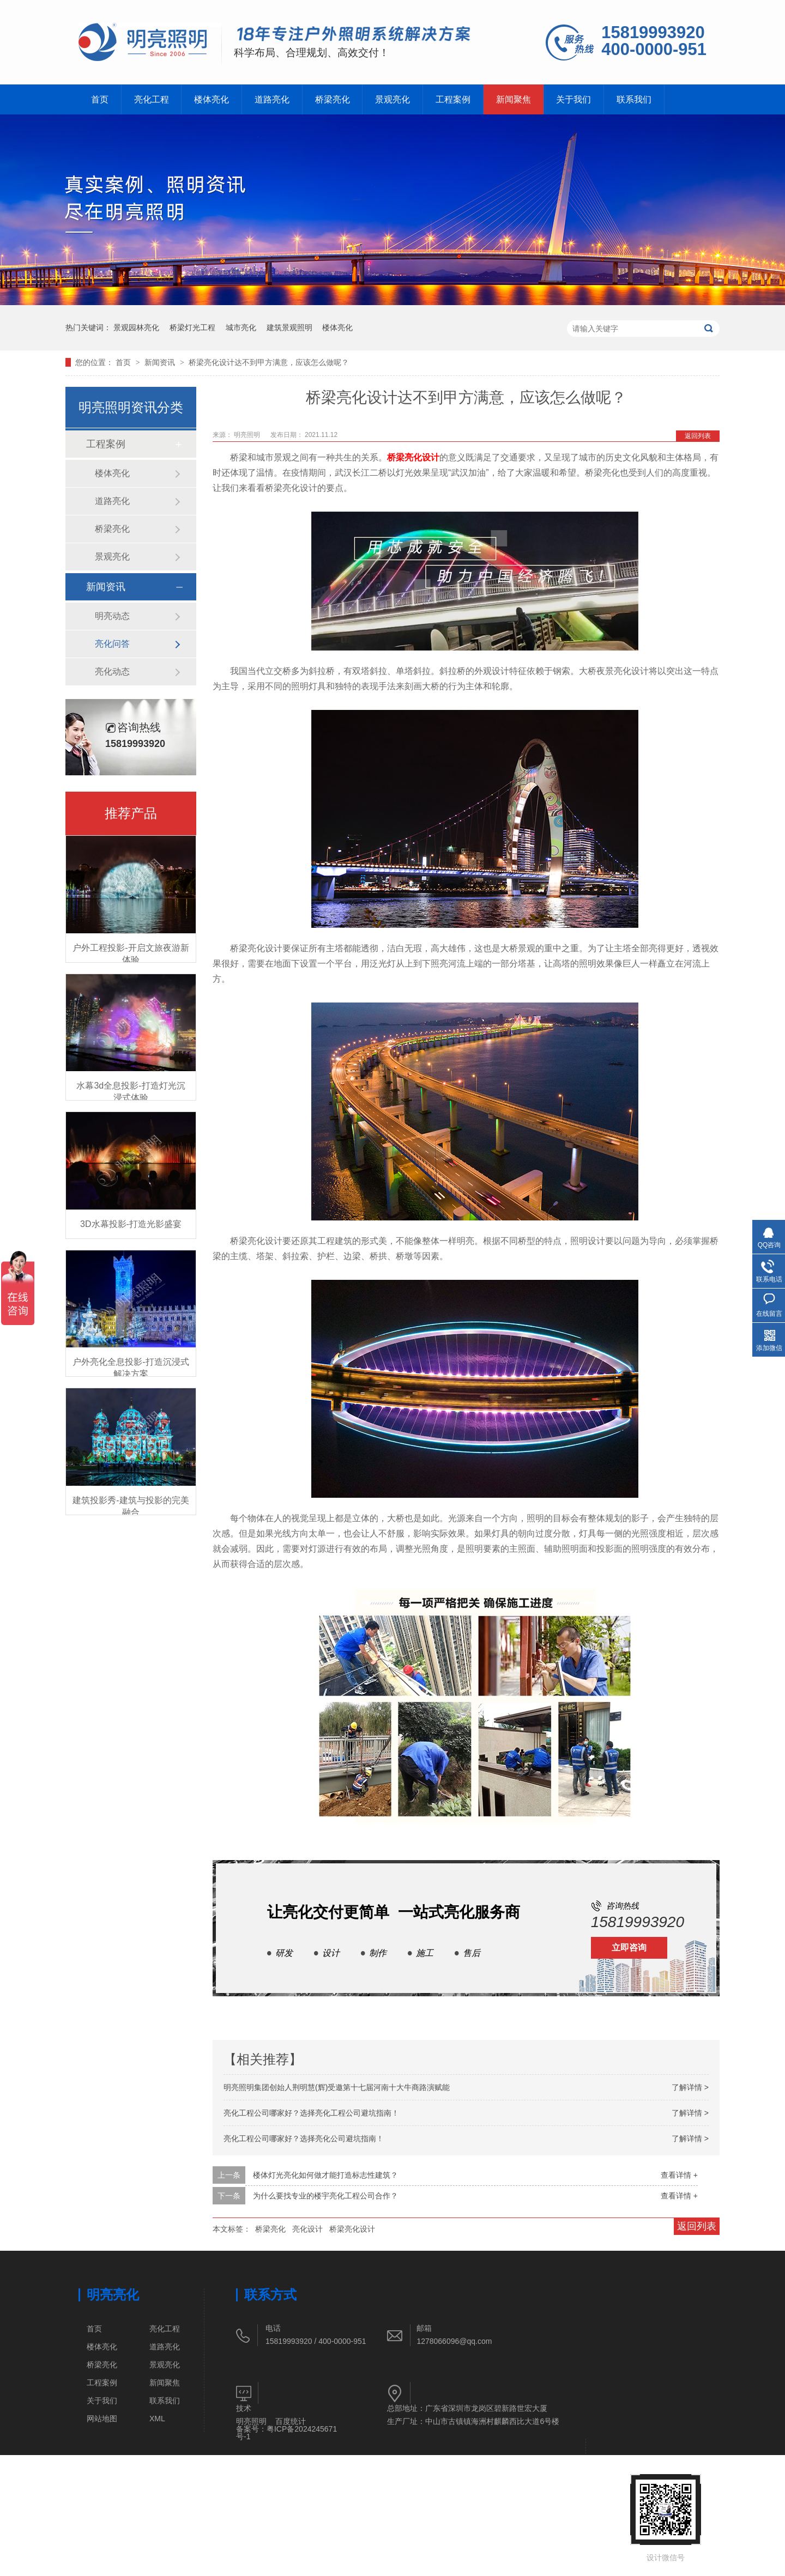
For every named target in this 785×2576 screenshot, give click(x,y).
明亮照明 (251, 2421)
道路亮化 (279, 99)
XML (157, 2418)
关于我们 (593, 99)
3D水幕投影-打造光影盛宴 (131, 1224)
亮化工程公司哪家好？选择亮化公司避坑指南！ (304, 2138)
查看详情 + (679, 2175)
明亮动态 (112, 616)
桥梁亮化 (341, 99)
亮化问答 (112, 643)
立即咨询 (629, 1947)
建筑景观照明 (289, 327)
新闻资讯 (160, 362)
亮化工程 (153, 99)
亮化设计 (307, 2229)
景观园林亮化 (136, 327)
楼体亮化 (216, 99)
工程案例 (467, 99)
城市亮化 (241, 327)
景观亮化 (404, 99)
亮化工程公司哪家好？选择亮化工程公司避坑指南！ (311, 2113)
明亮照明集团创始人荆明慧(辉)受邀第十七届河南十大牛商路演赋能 (337, 2087)
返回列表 (698, 436)
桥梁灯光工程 (192, 327)
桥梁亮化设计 (413, 457)
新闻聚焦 (529, 99)
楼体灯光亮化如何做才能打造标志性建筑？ (325, 2175)
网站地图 (102, 2418)
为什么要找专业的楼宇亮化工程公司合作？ (325, 2195)
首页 (100, 99)
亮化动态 (112, 671)
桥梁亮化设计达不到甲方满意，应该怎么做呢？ (269, 362)
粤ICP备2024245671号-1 (286, 2433)
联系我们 (655, 99)
